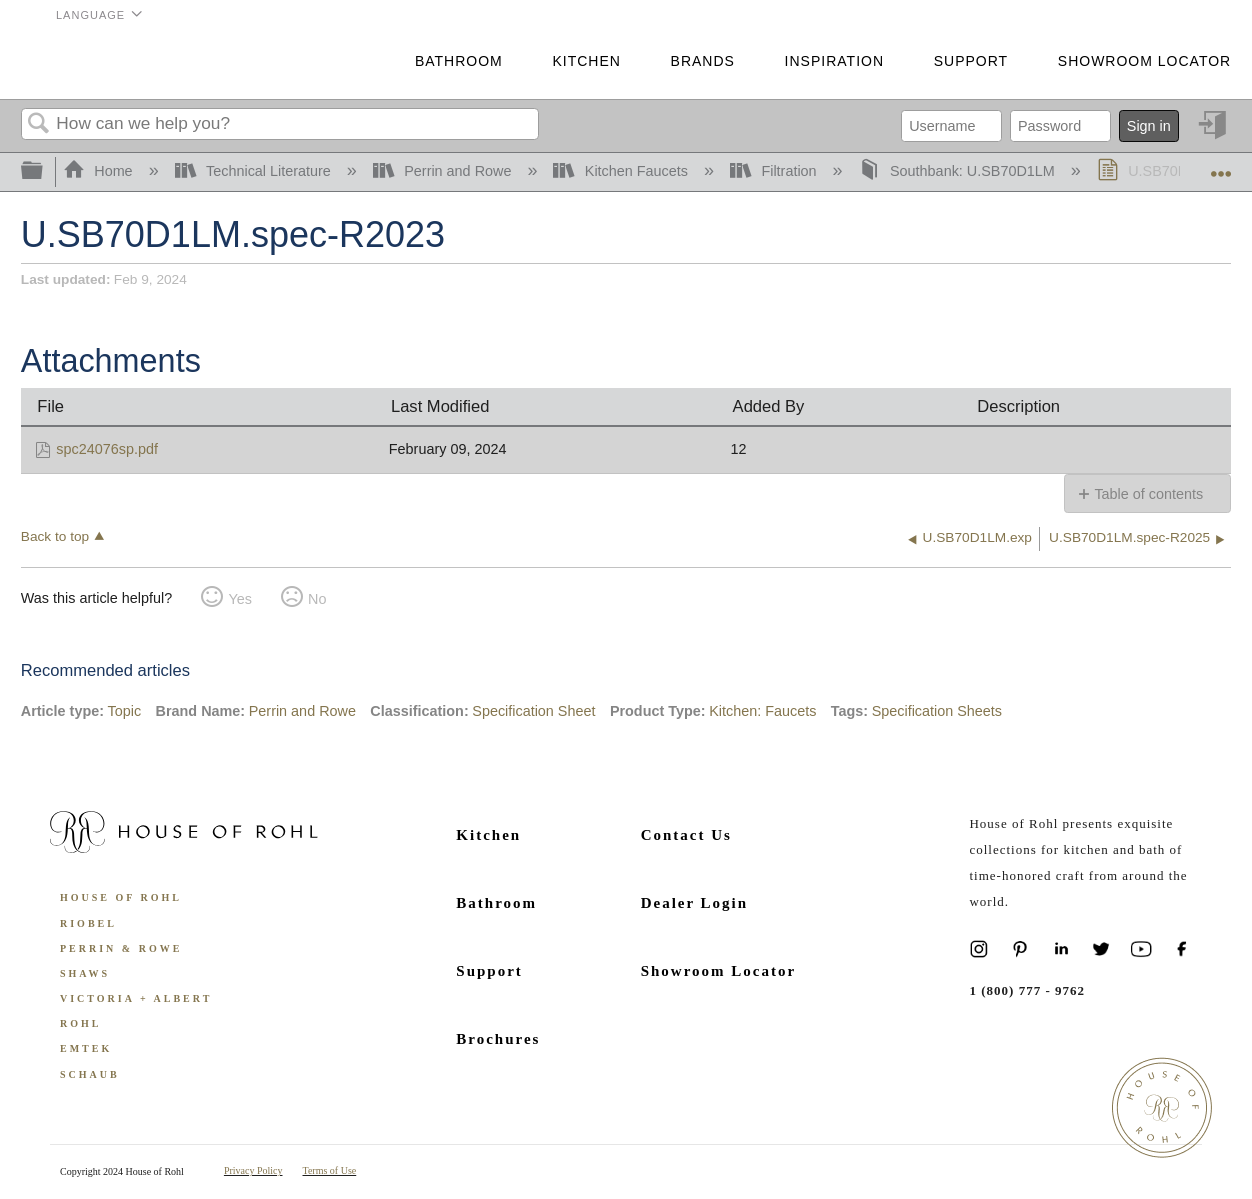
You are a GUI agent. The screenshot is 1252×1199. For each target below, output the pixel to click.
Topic (125, 711)
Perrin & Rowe (121, 948)
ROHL (80, 1023)
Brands (703, 61)
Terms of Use (330, 1170)
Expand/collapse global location (1221, 166)
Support (971, 61)
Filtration (775, 171)
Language (90, 15)
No (317, 599)
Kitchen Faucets (622, 171)
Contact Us (686, 835)
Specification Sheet (533, 711)
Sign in (1149, 126)
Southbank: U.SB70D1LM (959, 171)
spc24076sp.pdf (107, 449)
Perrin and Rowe (444, 171)
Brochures (498, 1039)
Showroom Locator (1144, 61)
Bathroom (459, 61)
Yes (239, 599)
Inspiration (834, 61)
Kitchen (586, 61)
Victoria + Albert (136, 998)
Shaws (85, 973)
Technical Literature (255, 171)
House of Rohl (121, 897)
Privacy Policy (253, 1170)
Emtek (86, 1048)
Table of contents (1148, 494)
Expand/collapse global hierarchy (45, 171)
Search (39, 124)
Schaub (90, 1074)
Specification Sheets (937, 711)
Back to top (55, 536)
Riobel (88, 923)
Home (100, 171)
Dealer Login (694, 903)
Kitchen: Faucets (762, 711)
